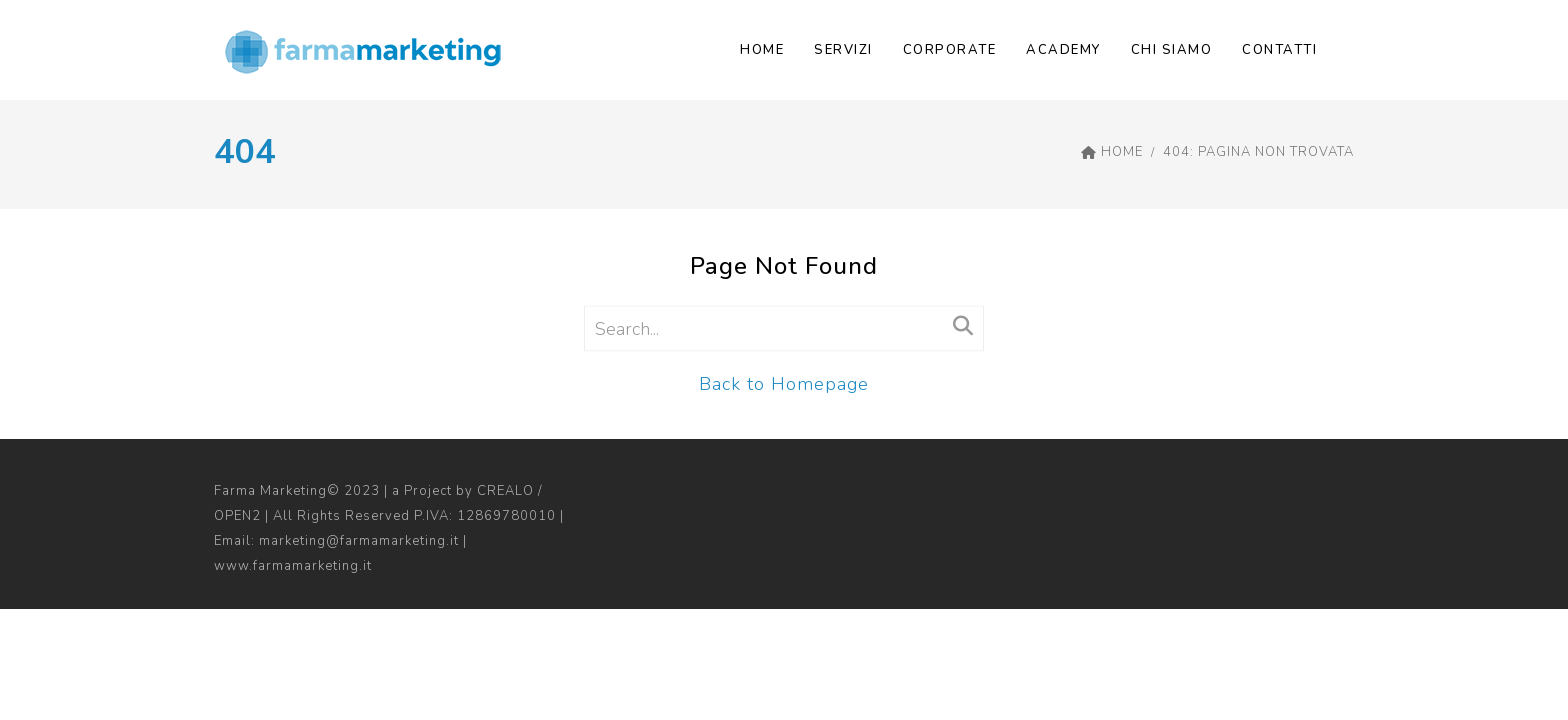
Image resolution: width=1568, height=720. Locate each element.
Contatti (1279, 50)
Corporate (950, 50)
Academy (1063, 50)
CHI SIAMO (1172, 50)
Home (762, 50)
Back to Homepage (784, 384)
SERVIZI (843, 50)
